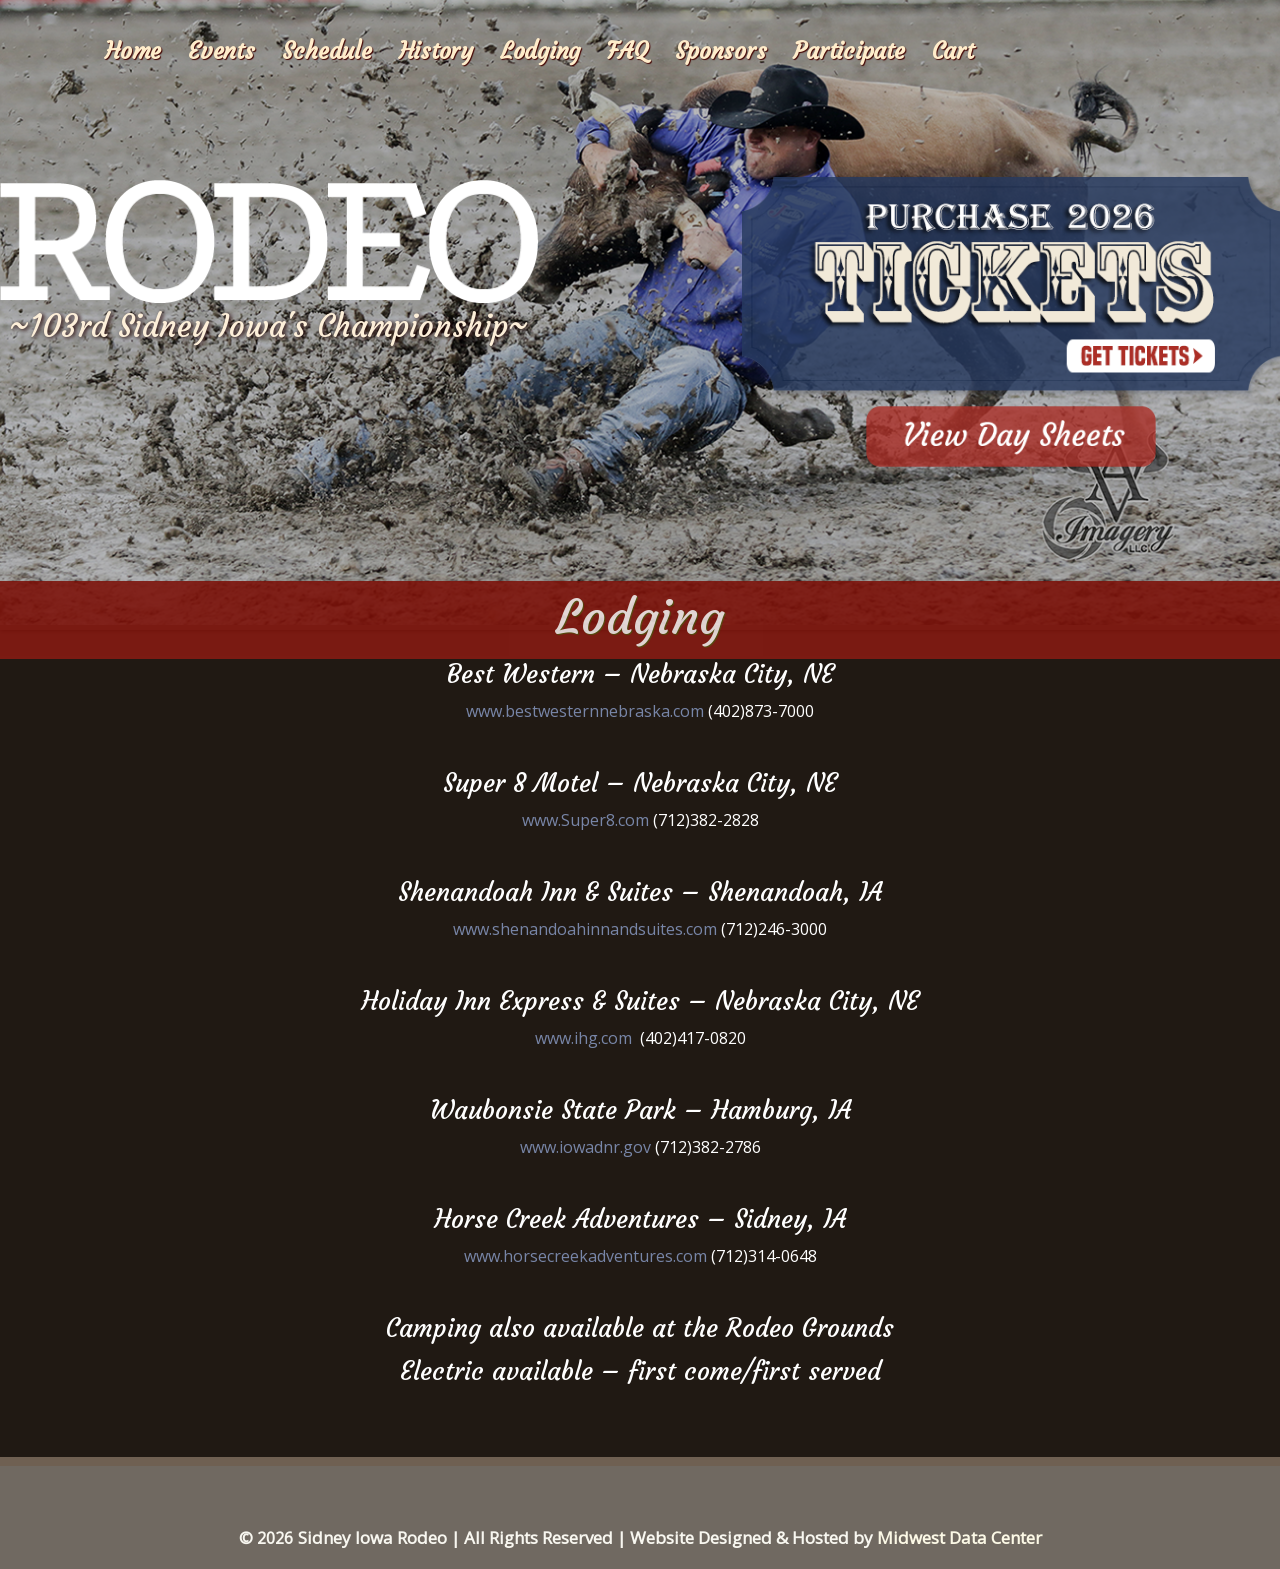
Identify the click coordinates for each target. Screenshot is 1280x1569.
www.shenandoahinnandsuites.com (585, 929)
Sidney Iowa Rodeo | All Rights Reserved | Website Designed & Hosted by (587, 1537)
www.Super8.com (585, 820)
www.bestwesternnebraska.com (585, 711)
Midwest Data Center (959, 1537)
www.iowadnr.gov (585, 1147)
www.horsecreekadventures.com (585, 1256)
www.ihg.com (583, 1038)
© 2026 (266, 1538)
